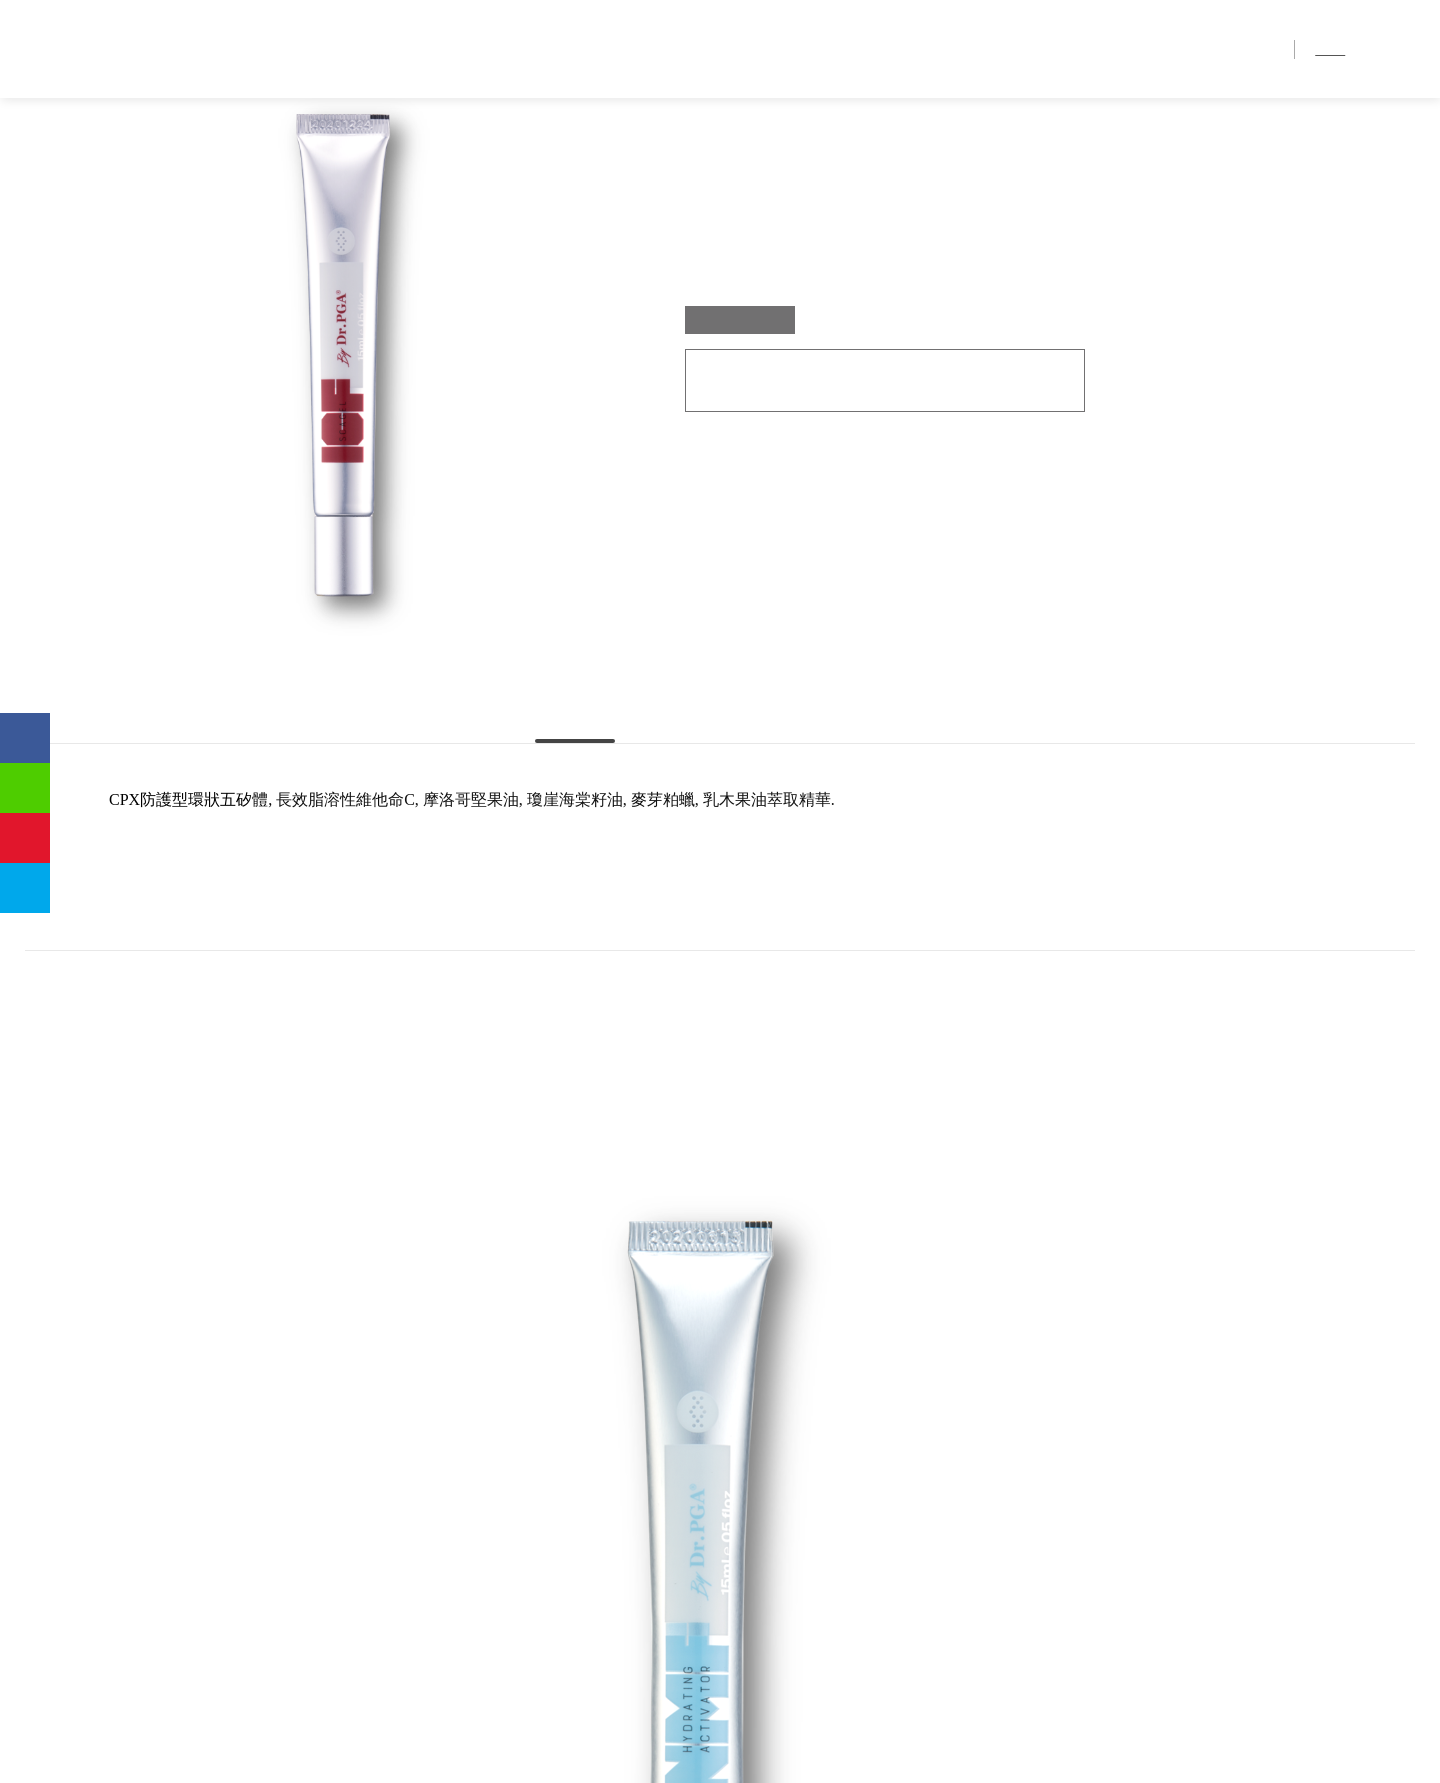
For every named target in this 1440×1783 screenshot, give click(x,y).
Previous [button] (95, 1190)
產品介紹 (1088, 49)
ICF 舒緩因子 (207, 140)
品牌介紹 (928, 49)
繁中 (1332, 49)
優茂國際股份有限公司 (125, 49)
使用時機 (875, 809)
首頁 (862, 49)
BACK (683, 1453)
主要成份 (564, 809)
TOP (757, 1453)
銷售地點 (1168, 49)
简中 (1371, 49)
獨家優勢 (1008, 49)
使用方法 (719, 809)
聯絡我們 (1248, 49)
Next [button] (1345, 1190)
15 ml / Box (740, 429)
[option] (264, 1188)
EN (1405, 49)
